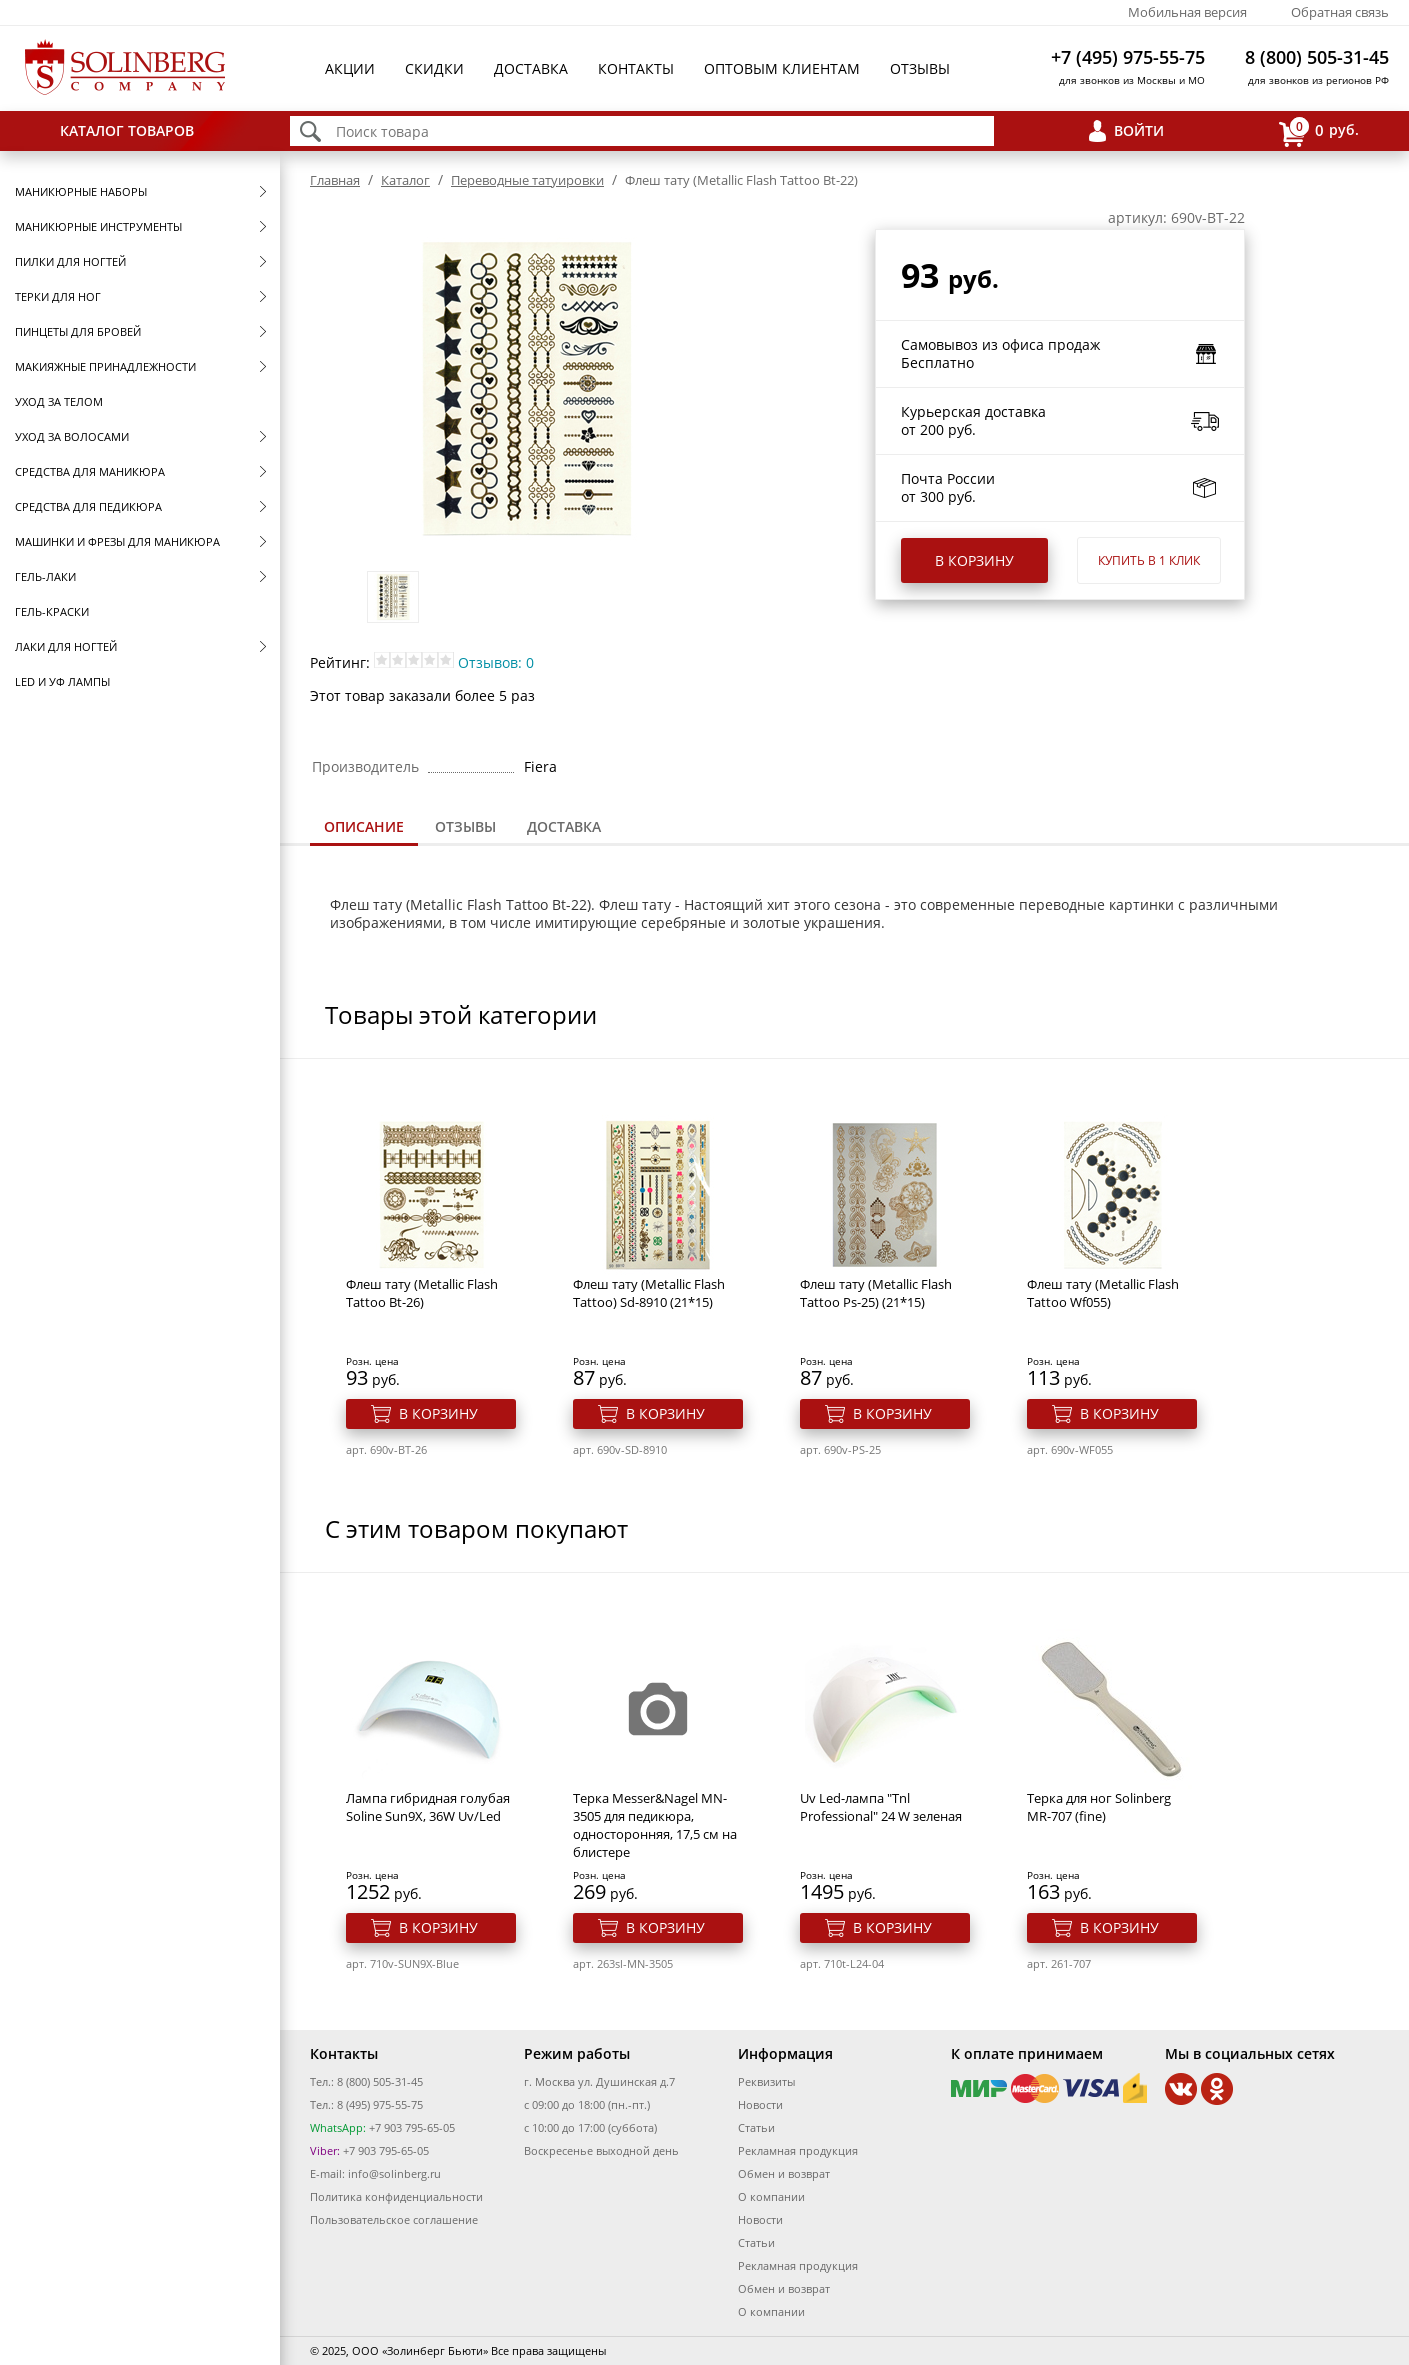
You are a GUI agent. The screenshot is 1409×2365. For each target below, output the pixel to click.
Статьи (756, 2127)
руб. (1319, 131)
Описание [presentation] (364, 826)
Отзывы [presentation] (465, 826)
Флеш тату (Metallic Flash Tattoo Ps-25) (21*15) (876, 1293)
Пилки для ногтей (70, 261)
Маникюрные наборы (81, 191)
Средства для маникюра (90, 471)
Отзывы (920, 68)
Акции (350, 68)
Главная (335, 180)
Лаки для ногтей (66, 646)
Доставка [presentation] (564, 826)
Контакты (636, 68)
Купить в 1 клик (1149, 560)
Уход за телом (59, 401)
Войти (1139, 130)
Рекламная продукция (798, 2150)
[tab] (364, 828)
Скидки (434, 68)
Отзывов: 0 (496, 662)
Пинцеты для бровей (78, 331)
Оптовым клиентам (782, 68)
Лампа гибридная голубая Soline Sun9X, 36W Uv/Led (428, 1807)
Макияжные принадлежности (105, 366)
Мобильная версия (1187, 12)
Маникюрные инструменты (98, 226)
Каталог (405, 180)
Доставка (531, 68)
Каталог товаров (127, 130)
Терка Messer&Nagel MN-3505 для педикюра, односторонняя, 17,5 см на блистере (655, 1825)
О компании (771, 2196)
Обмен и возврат (784, 2173)
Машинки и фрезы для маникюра (117, 541)
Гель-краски (52, 611)
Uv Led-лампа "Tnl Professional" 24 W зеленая (881, 1807)
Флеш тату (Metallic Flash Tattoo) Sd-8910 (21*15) (649, 1293)
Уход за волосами (72, 436)
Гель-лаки (45, 576)
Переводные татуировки (527, 180)
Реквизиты (766, 2081)
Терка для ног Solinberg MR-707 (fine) (1099, 1807)
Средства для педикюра (88, 506)
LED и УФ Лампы (62, 681)
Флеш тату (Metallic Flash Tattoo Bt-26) (422, 1293)
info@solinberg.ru (394, 2173)
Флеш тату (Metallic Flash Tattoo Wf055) (1103, 1293)
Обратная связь (1340, 12)
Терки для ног (58, 296)
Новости (760, 2104)
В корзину (974, 560)
